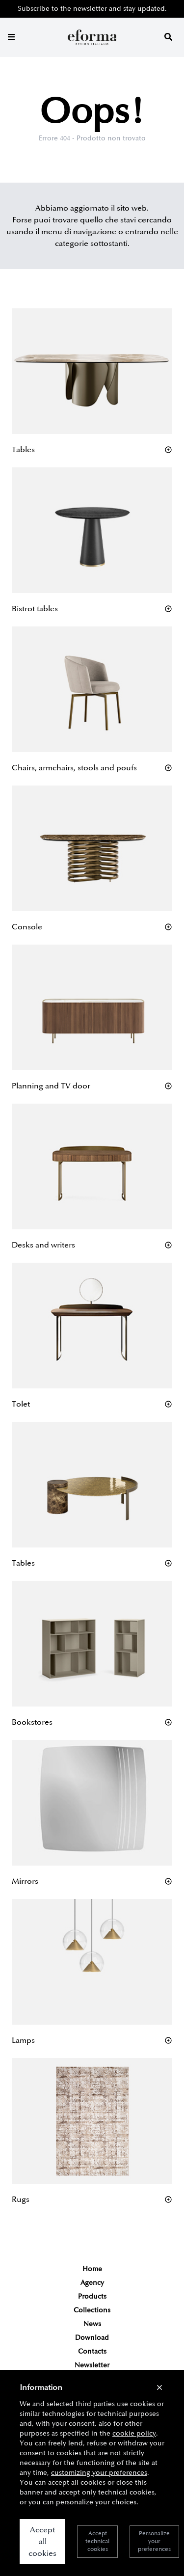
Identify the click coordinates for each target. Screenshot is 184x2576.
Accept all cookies (42, 2541)
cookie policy (134, 2433)
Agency (92, 2282)
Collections (92, 2310)
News (92, 2324)
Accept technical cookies (97, 2541)
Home (92, 2269)
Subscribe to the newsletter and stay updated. (92, 8)
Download (92, 2337)
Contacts (92, 2351)
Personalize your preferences (154, 2541)
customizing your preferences (99, 2472)
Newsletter (92, 2365)
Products (92, 2296)
